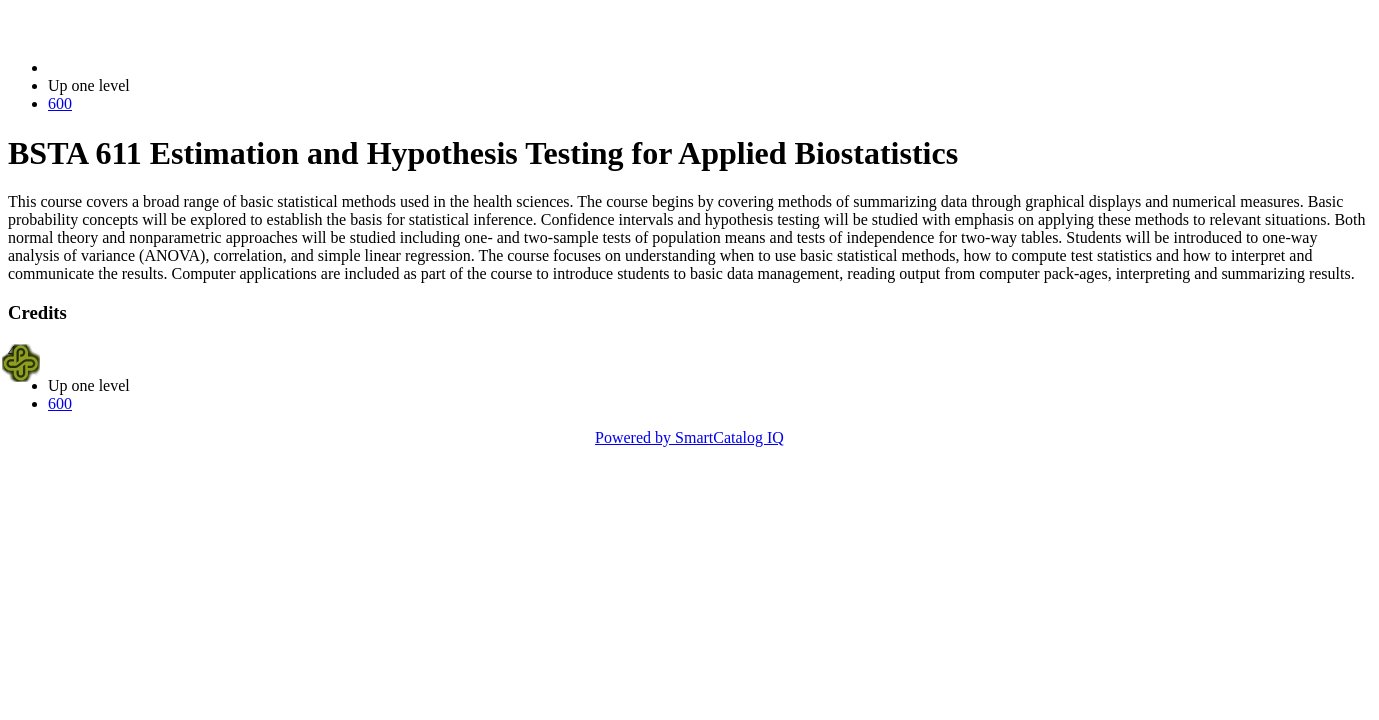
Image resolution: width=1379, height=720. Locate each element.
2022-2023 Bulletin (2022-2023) (152, 67)
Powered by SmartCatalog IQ (689, 437)
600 (60, 103)
